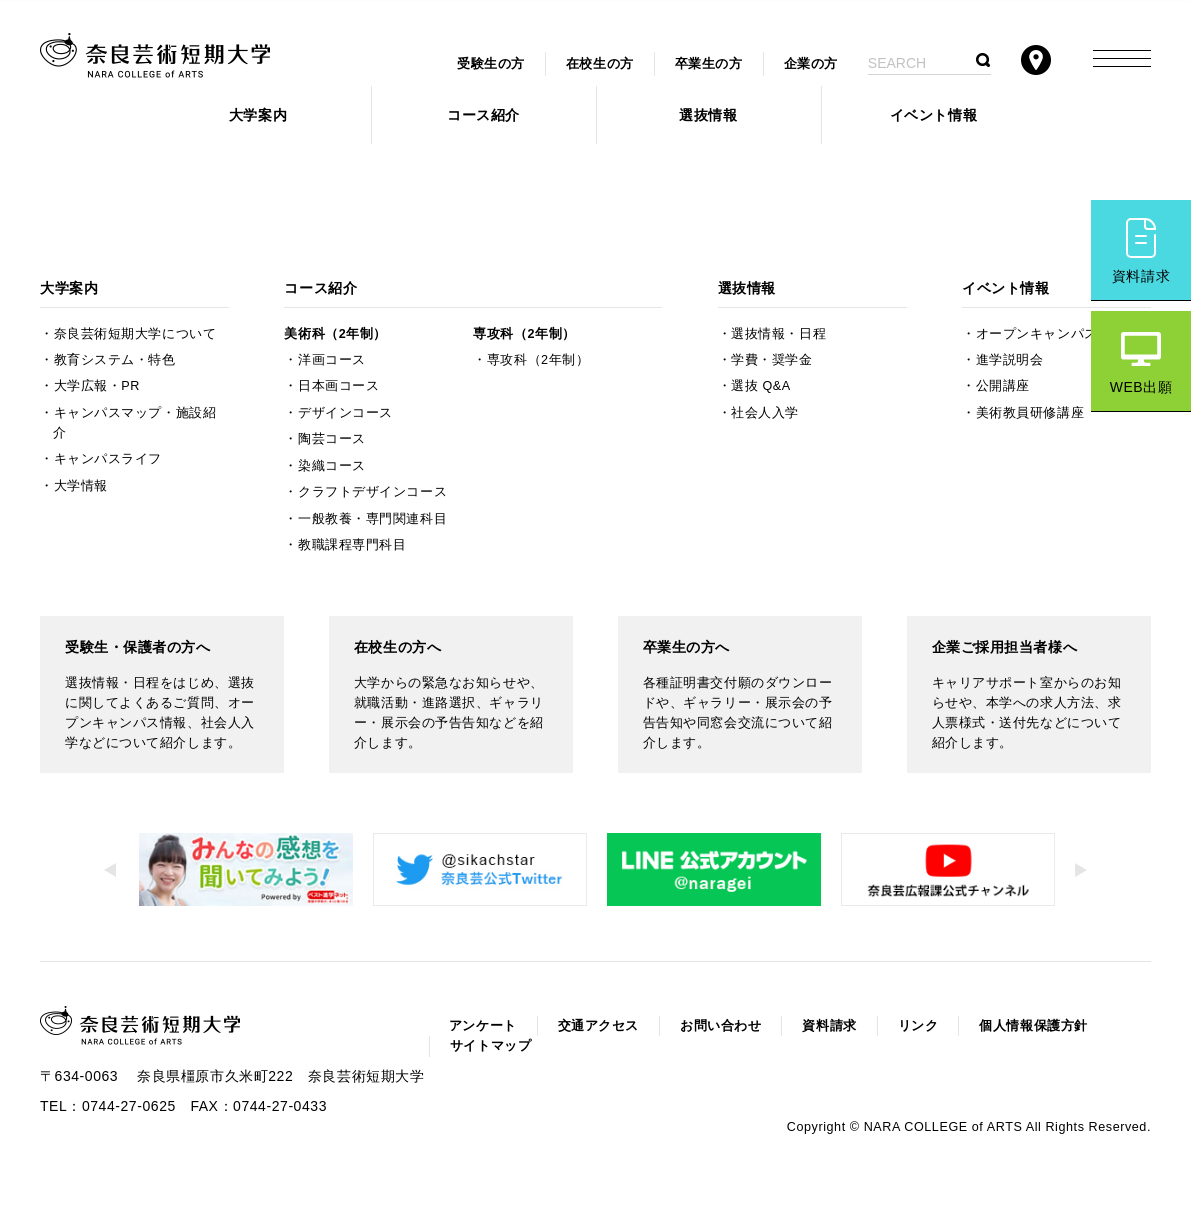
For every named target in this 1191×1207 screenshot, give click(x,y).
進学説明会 (1010, 360)
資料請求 (1141, 276)
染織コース (332, 466)
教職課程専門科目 (352, 545)
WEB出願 (1141, 387)
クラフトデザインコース (372, 492)
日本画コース (338, 386)
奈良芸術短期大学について (135, 334)
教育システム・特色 (115, 360)
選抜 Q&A (760, 386)
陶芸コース (332, 439)
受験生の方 (491, 64)
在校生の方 (600, 64)
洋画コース (332, 360)
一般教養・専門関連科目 (372, 519)
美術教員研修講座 (1030, 413)
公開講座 (1003, 386)
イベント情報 (933, 115)
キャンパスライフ (108, 459)
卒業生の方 (709, 64)
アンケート (483, 1026)
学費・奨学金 (771, 360)
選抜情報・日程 (778, 334)
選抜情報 (708, 115)
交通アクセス (598, 1026)
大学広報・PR (97, 386)
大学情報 (81, 486)
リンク (918, 1026)
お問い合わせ (720, 1026)
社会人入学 (765, 413)
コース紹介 (483, 115)
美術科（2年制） (335, 334)
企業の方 (811, 64)
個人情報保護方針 (1033, 1026)
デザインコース (345, 413)
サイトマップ (490, 1046)
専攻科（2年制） (524, 334)
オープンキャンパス (1037, 334)
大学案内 (258, 115)
